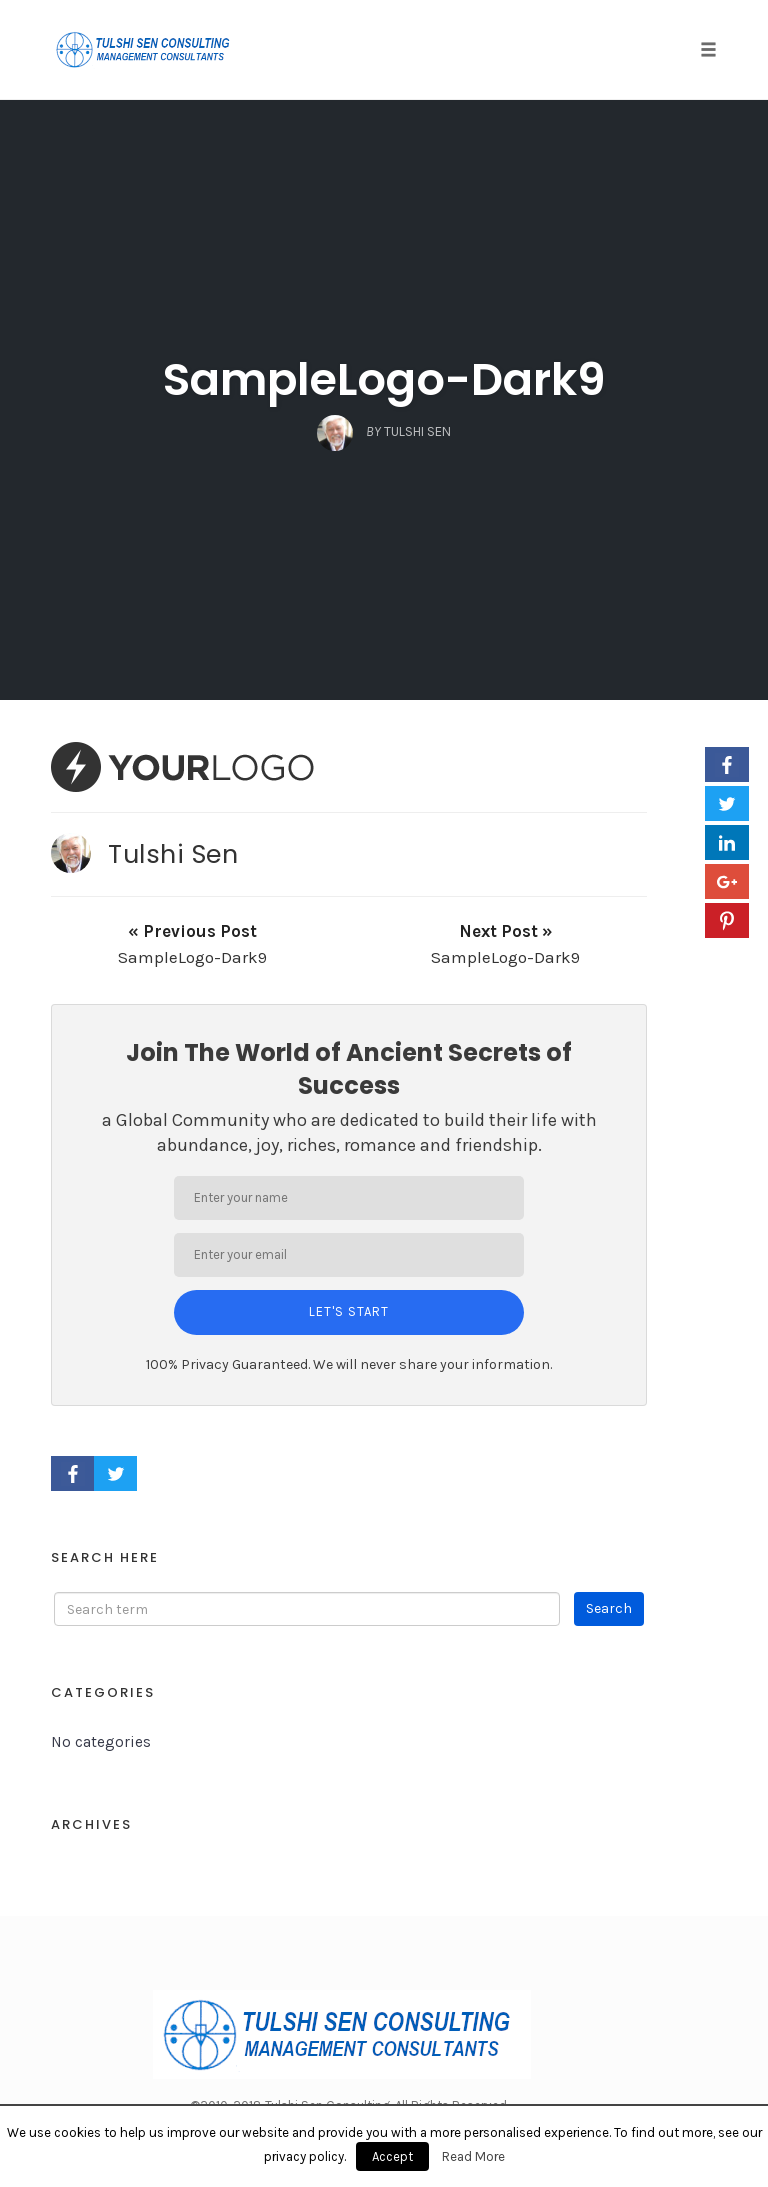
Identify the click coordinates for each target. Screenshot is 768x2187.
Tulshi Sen (173, 854)
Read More (473, 2156)
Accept (392, 2156)
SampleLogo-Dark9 (384, 379)
